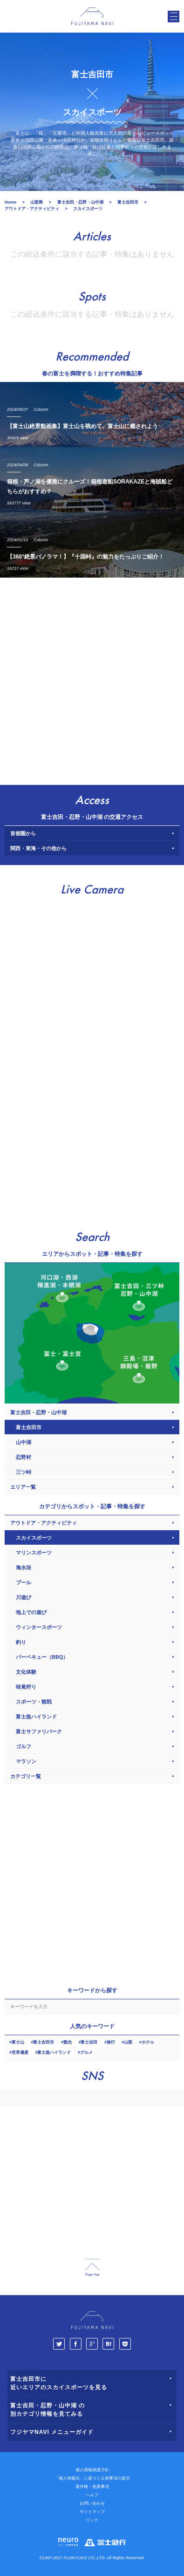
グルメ (86, 2052)
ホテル (148, 2042)
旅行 (111, 2042)
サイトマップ (92, 2511)
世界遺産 (20, 2052)
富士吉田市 (43, 2042)
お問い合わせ (92, 2503)
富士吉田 (89, 2042)
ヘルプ (92, 2495)
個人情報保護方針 (92, 2469)
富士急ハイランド (54, 2052)
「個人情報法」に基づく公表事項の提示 (92, 2478)
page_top (92, 2268)
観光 (67, 2042)
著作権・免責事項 (92, 2486)
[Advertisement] (92, 679)
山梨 (128, 2042)
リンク (92, 2520)
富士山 (18, 2042)
